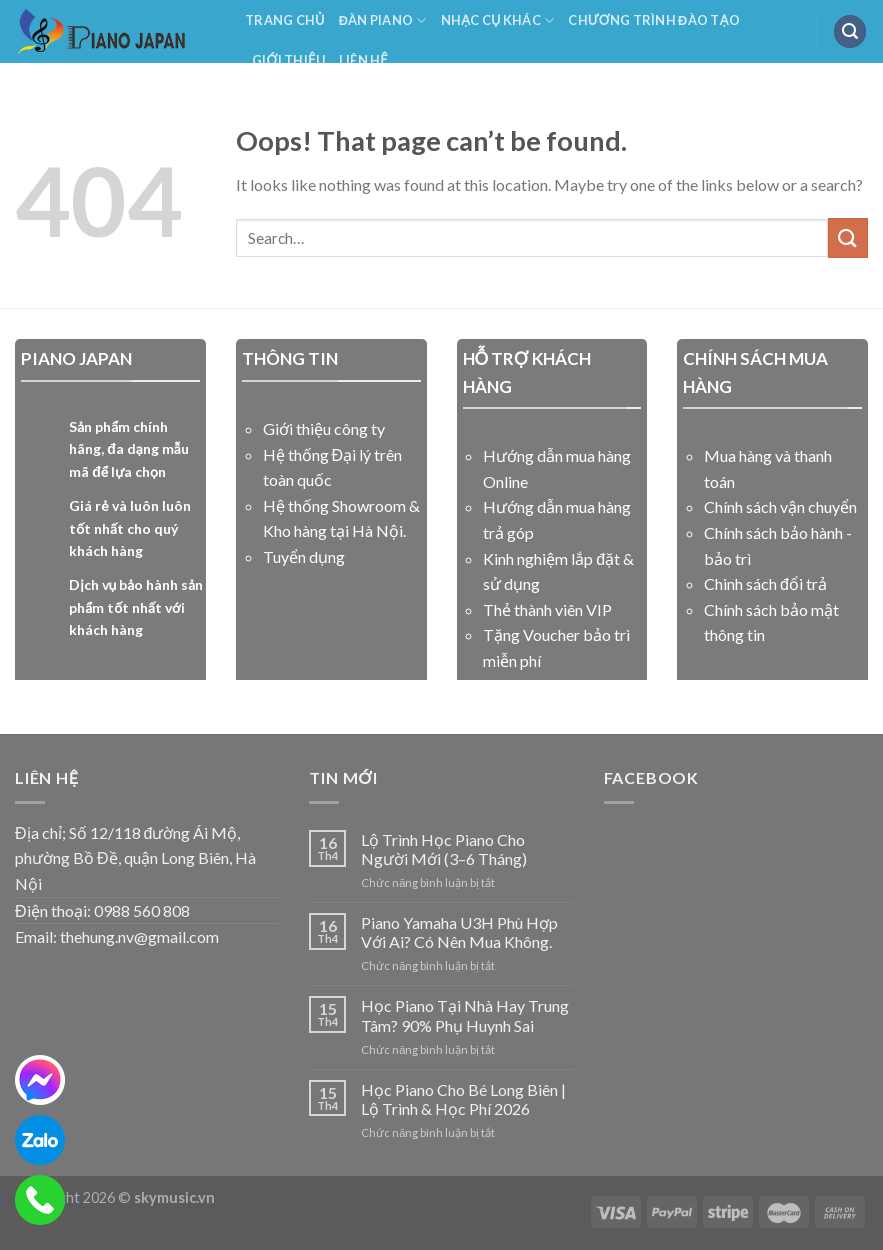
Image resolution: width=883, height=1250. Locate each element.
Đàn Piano (383, 20)
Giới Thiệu (288, 60)
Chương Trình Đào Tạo (654, 20)
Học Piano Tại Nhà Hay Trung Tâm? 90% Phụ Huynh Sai (465, 1015)
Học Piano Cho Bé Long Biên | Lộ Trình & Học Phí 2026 (463, 1099)
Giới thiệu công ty (324, 428)
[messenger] (40, 1080)
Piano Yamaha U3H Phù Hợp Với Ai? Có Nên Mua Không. (459, 932)
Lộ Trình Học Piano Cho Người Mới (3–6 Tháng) (444, 849)
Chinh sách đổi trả (765, 583)
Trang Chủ (285, 20)
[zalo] (40, 1140)
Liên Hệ (363, 60)
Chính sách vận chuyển (780, 506)
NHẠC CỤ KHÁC (498, 20)
